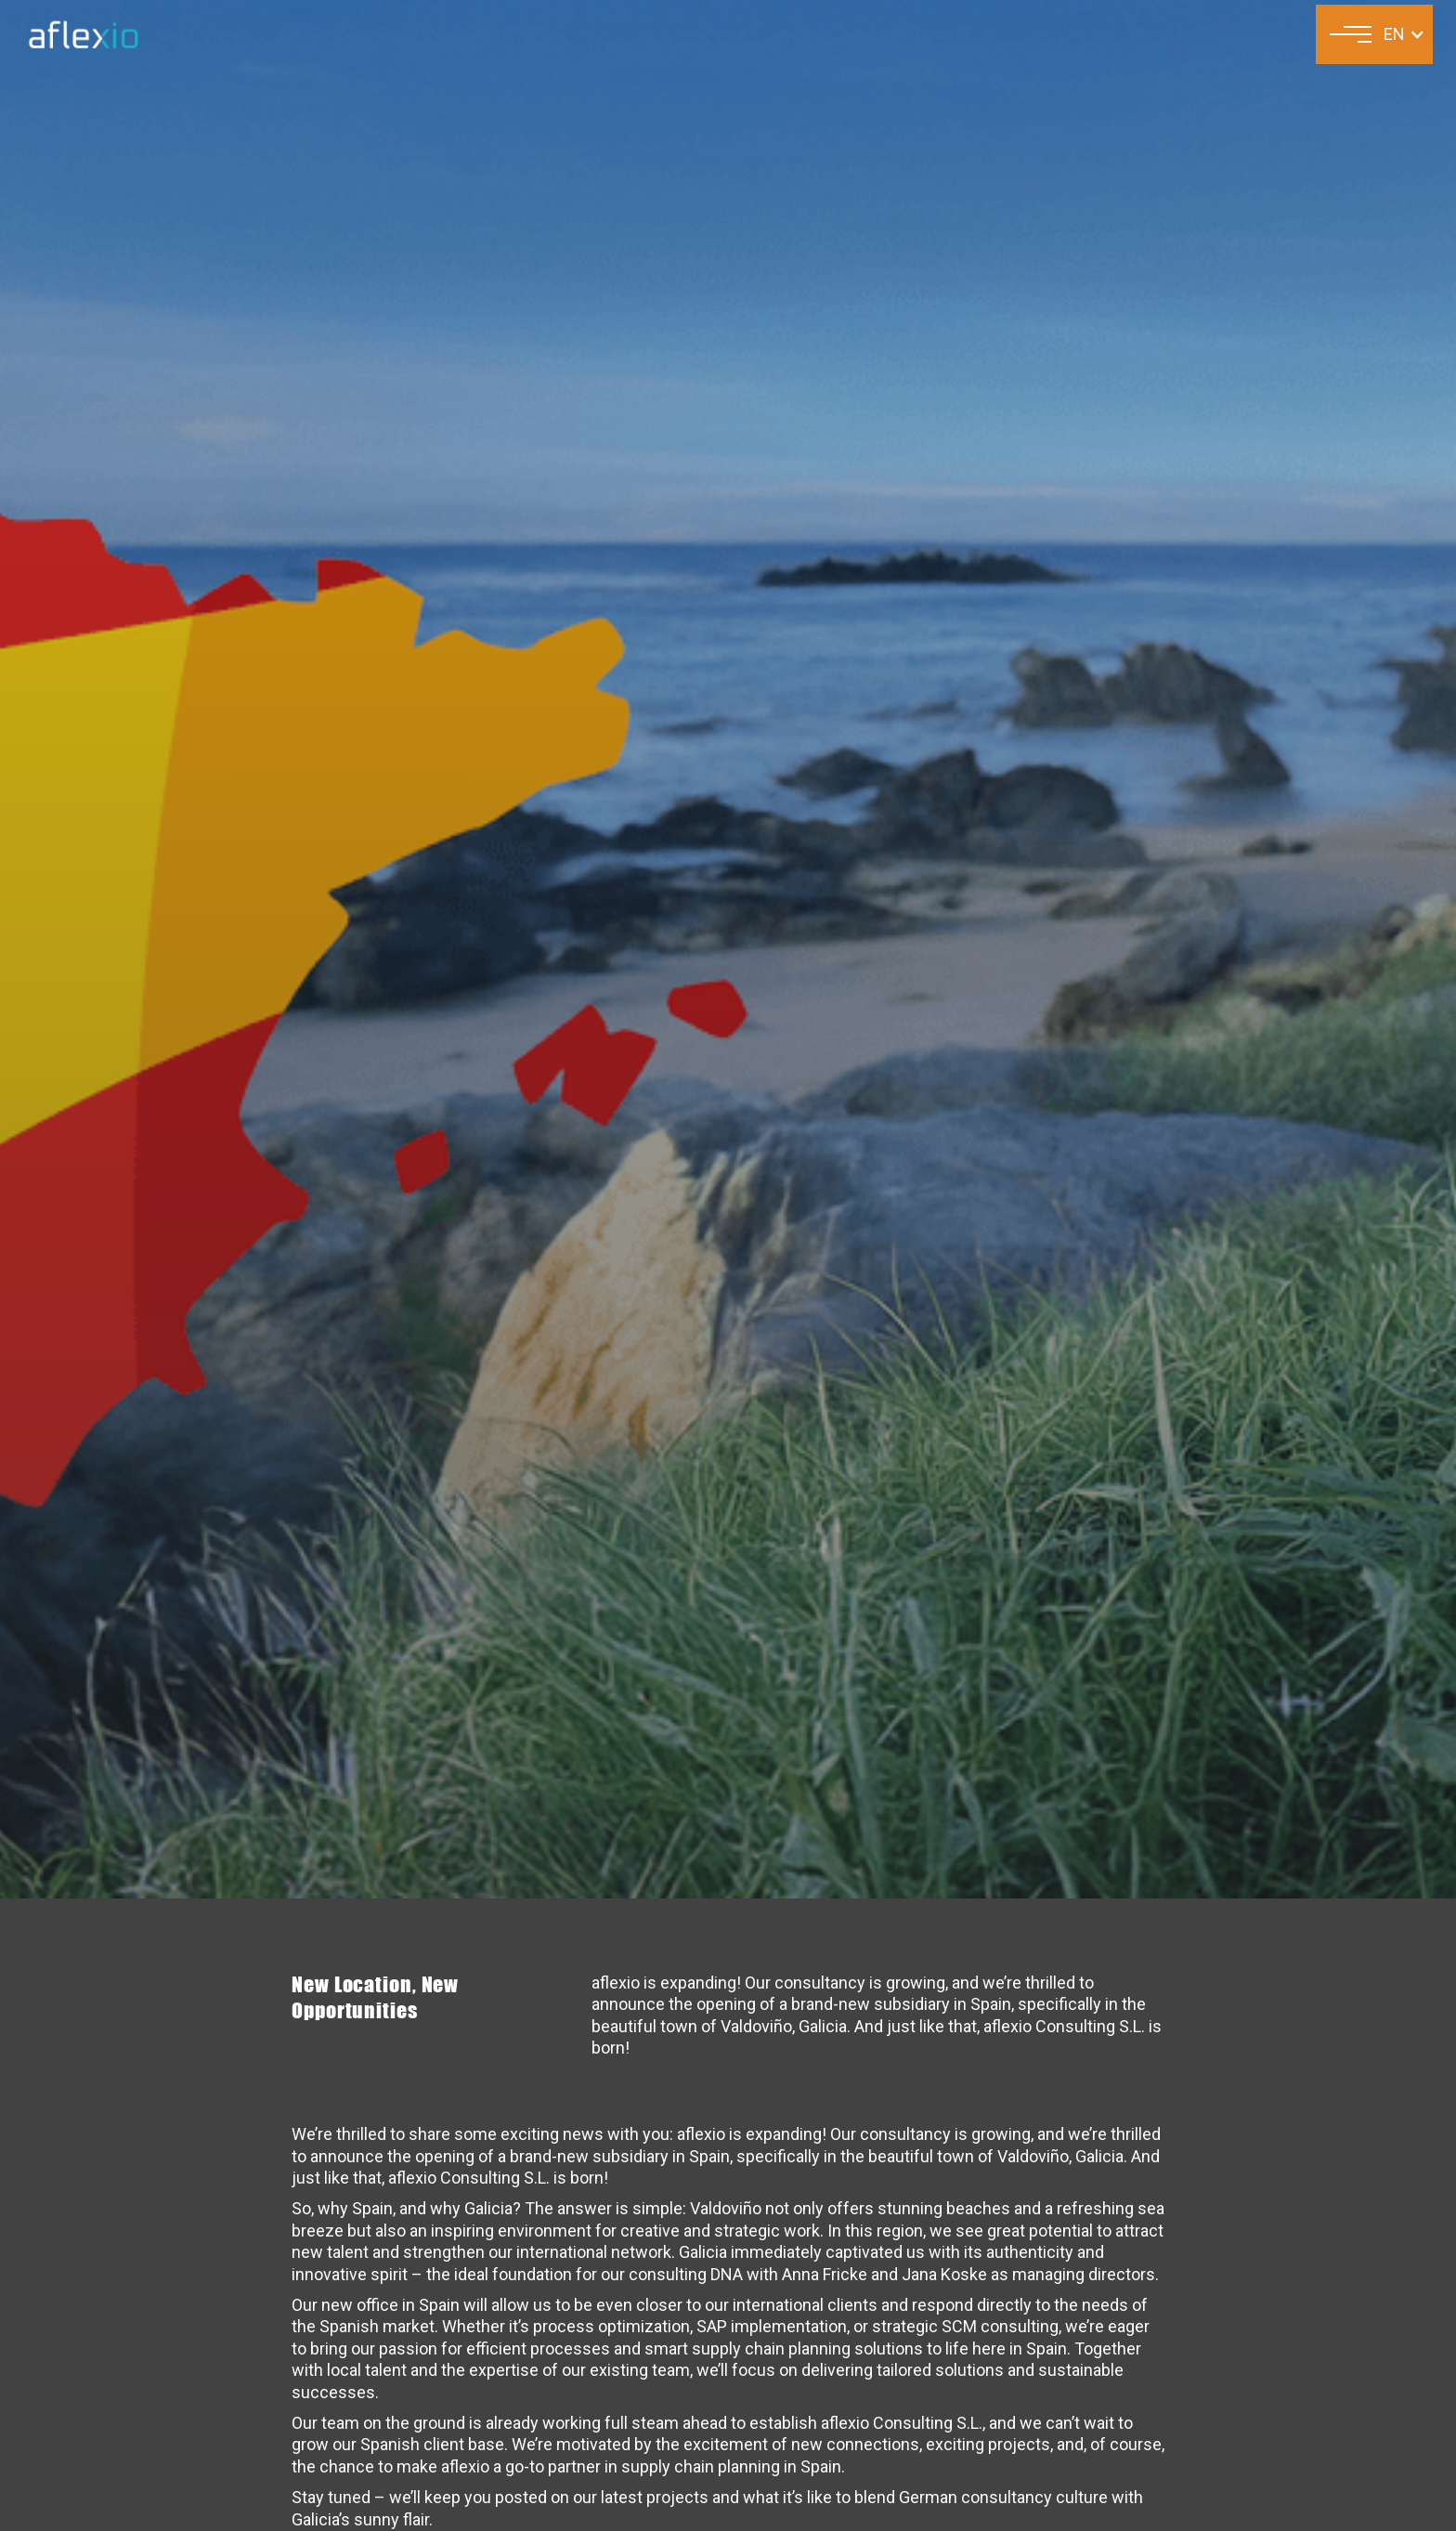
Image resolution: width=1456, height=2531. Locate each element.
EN (1394, 34)
